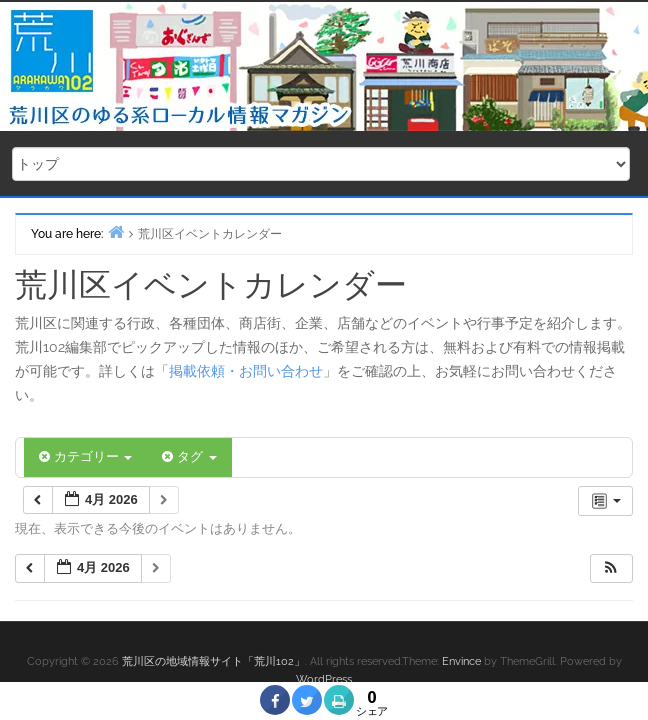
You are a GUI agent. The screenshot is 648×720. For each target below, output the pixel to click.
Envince (461, 661)
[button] (611, 568)
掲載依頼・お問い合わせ (246, 371)
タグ (189, 456)
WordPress (324, 679)
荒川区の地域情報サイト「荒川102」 (213, 661)
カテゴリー (85, 456)
